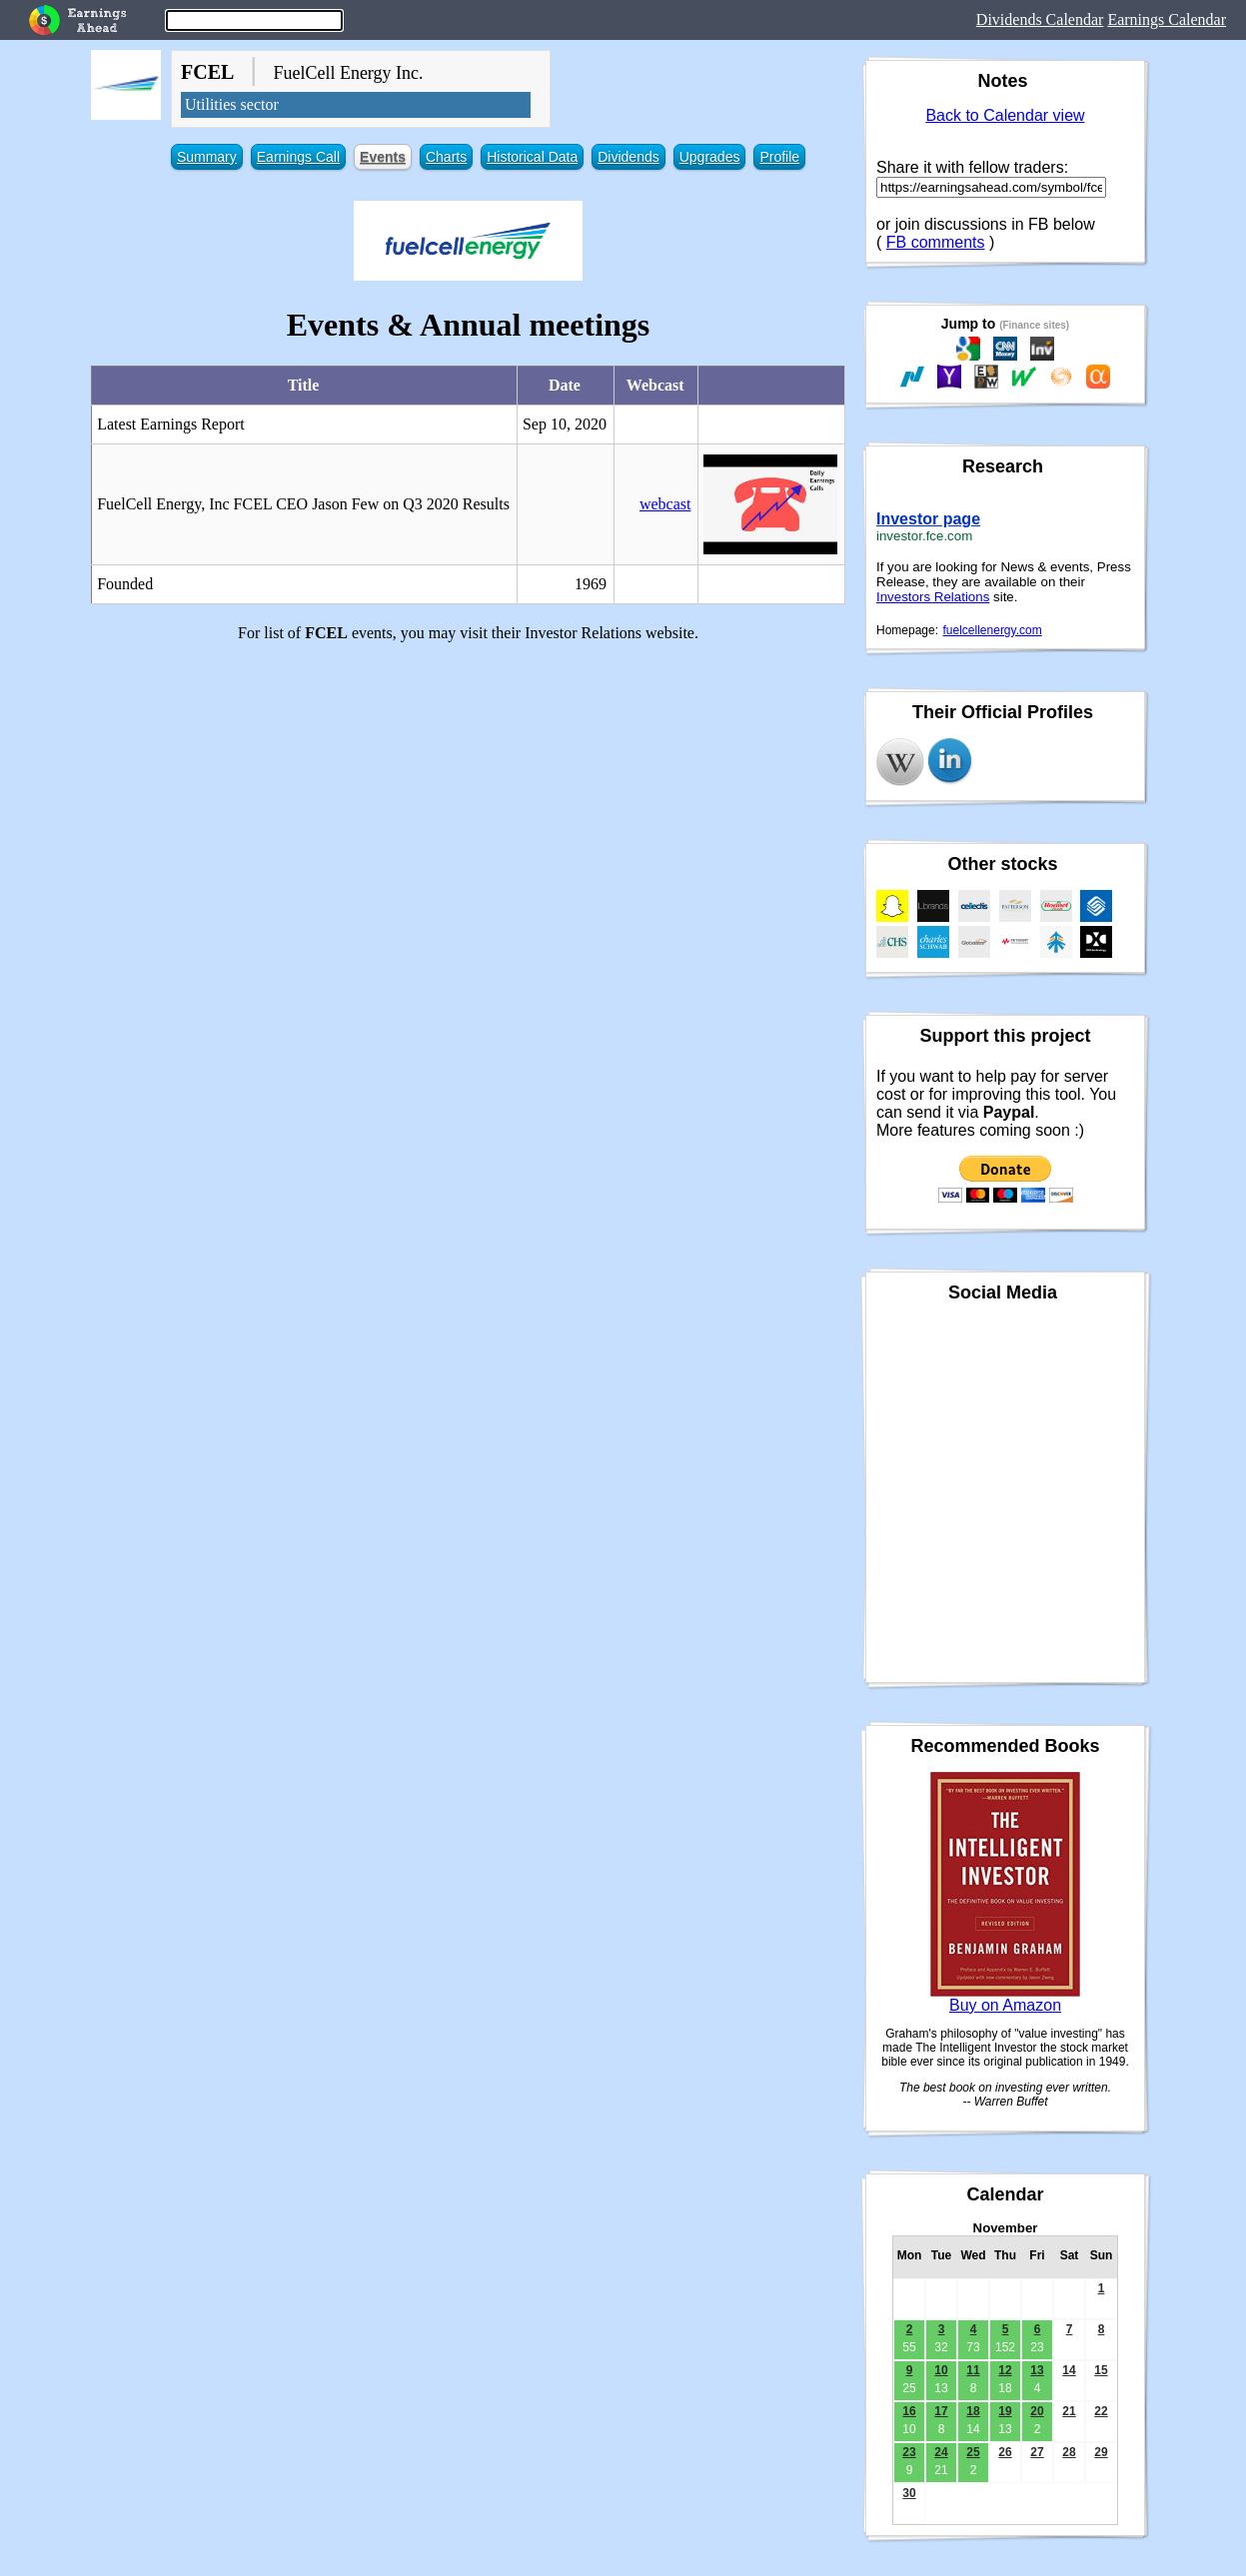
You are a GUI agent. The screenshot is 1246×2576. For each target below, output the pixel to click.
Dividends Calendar (1040, 19)
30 (908, 2493)
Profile (779, 157)
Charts (446, 157)
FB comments (935, 242)
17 (940, 2411)
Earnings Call (298, 157)
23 (908, 2452)
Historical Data (532, 157)
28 (1068, 2452)
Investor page (928, 518)
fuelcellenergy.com (992, 630)
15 (1100, 2370)
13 (1036, 2370)
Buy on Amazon (1005, 2005)
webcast (665, 503)
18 (972, 2411)
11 (972, 2370)
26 (1004, 2452)
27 (1036, 2452)
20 (1036, 2411)
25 (972, 2452)
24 (940, 2452)
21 (1068, 2411)
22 (1100, 2411)
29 (1100, 2452)
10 (940, 2370)
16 (908, 2411)
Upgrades (709, 157)
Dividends (628, 157)
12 (1004, 2370)
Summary (207, 157)
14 (1068, 2370)
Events (383, 157)
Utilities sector (232, 104)
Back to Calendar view (1004, 115)
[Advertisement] (468, 798)
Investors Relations (932, 596)
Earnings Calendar (1166, 19)
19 (1004, 2411)
